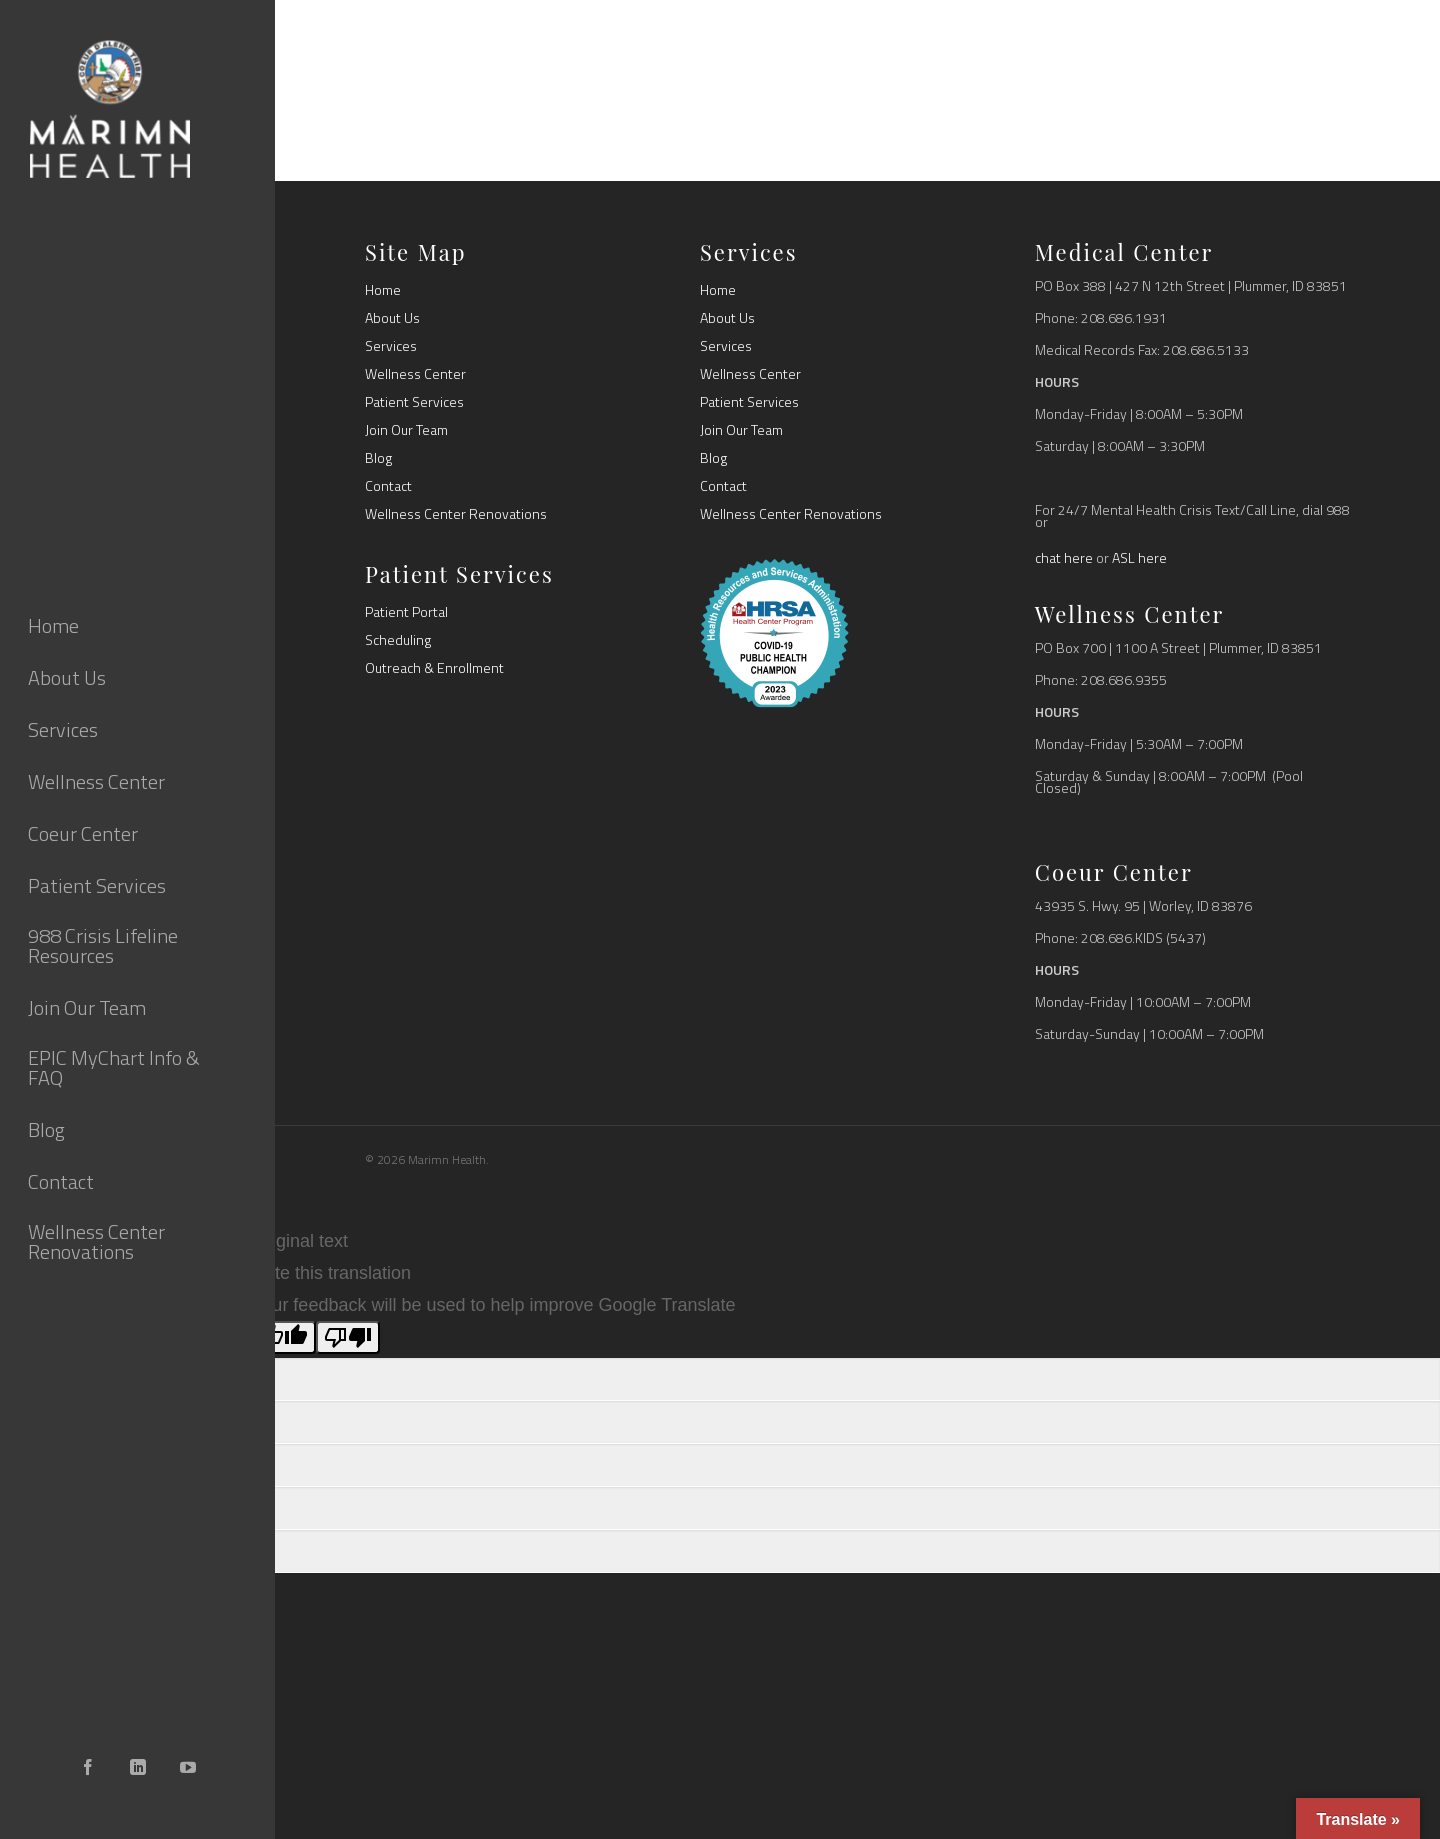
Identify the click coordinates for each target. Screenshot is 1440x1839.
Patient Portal (406, 612)
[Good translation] (284, 1337)
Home (383, 290)
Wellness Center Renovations (456, 514)
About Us (392, 318)
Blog (378, 458)
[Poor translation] (348, 1337)
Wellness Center (415, 374)
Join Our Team (406, 430)
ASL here (1139, 557)
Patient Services (414, 402)
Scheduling (398, 640)
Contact (388, 486)
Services (391, 346)
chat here (1064, 557)
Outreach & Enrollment (434, 668)
